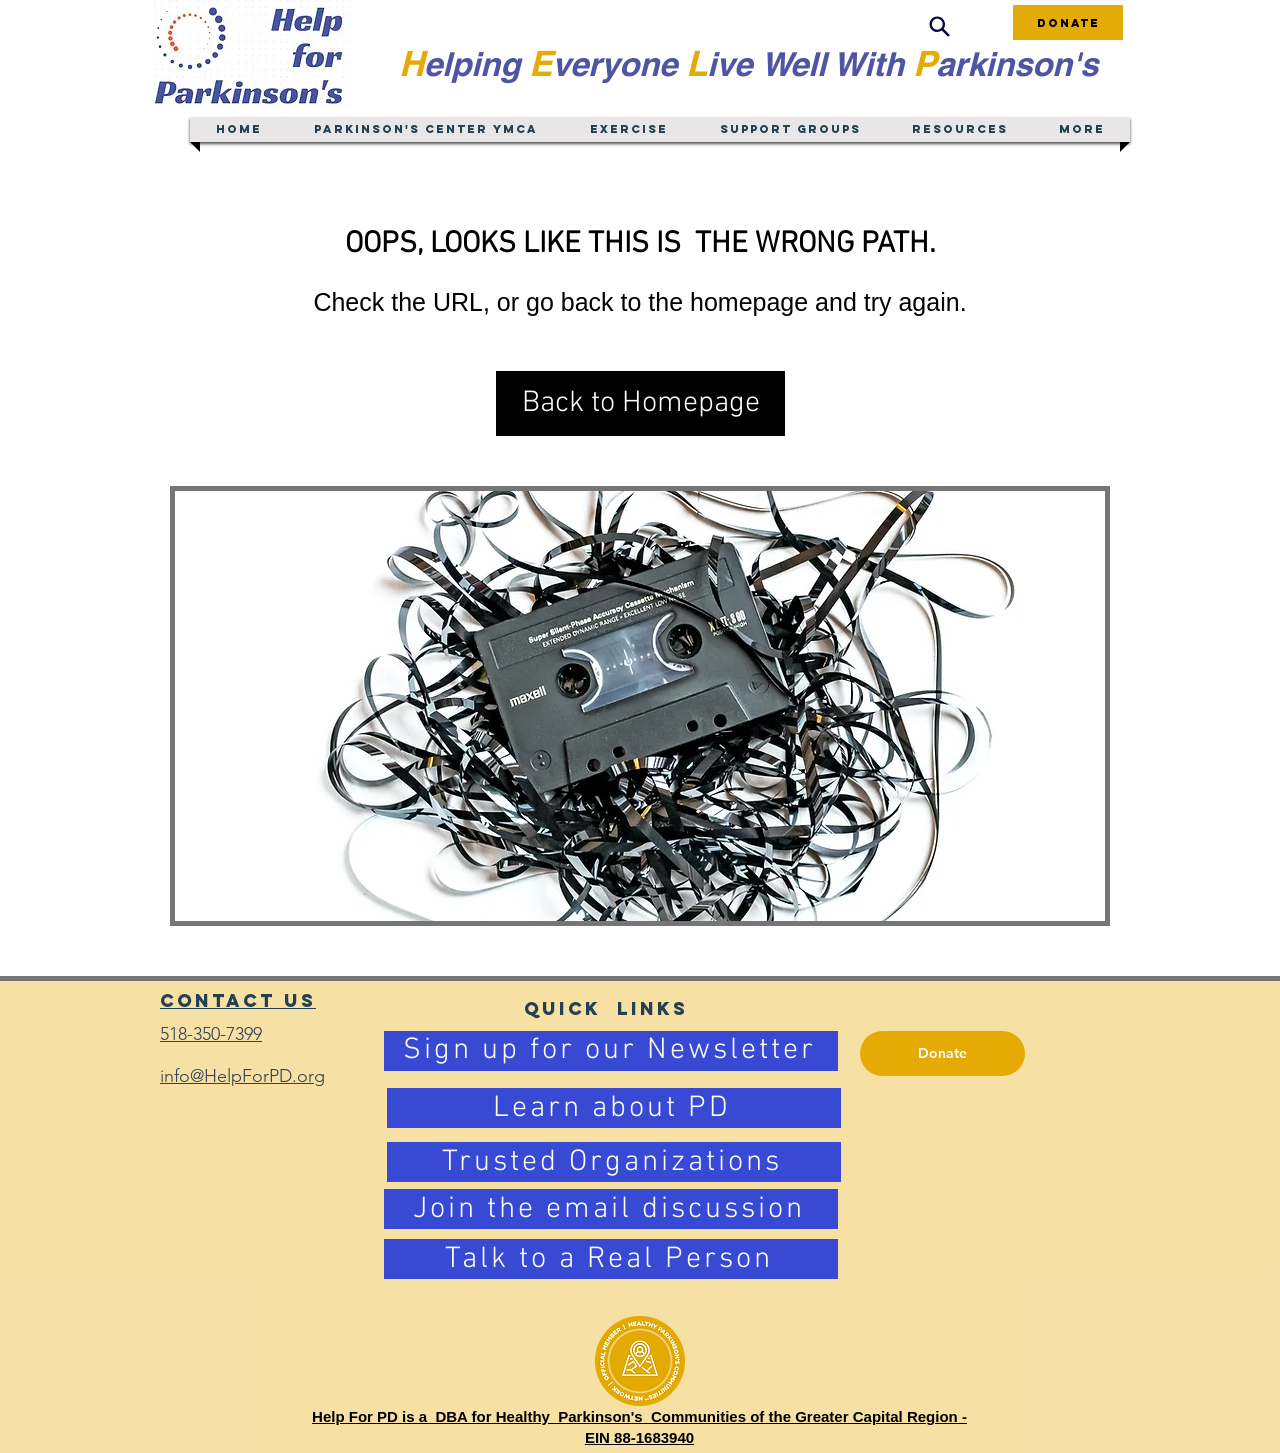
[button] (640, 403)
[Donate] (1068, 22)
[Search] (939, 26)
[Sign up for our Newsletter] (611, 1051)
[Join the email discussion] (611, 1209)
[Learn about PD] (614, 1108)
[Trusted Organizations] (614, 1162)
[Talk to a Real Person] (611, 1259)
